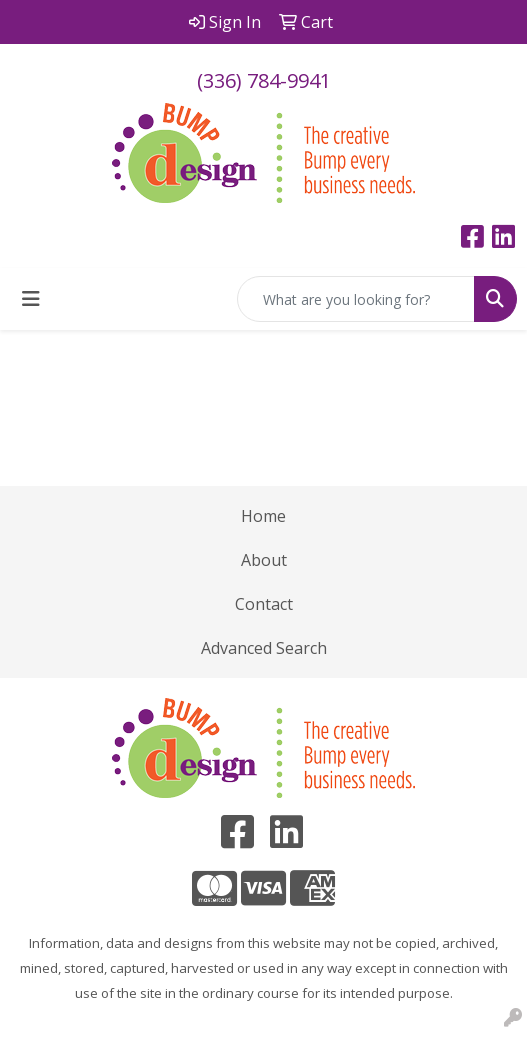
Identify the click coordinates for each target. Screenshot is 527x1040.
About (264, 560)
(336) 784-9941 (264, 80)
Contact (264, 604)
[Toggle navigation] (31, 299)
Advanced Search (264, 648)
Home (263, 516)
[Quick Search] (356, 299)
